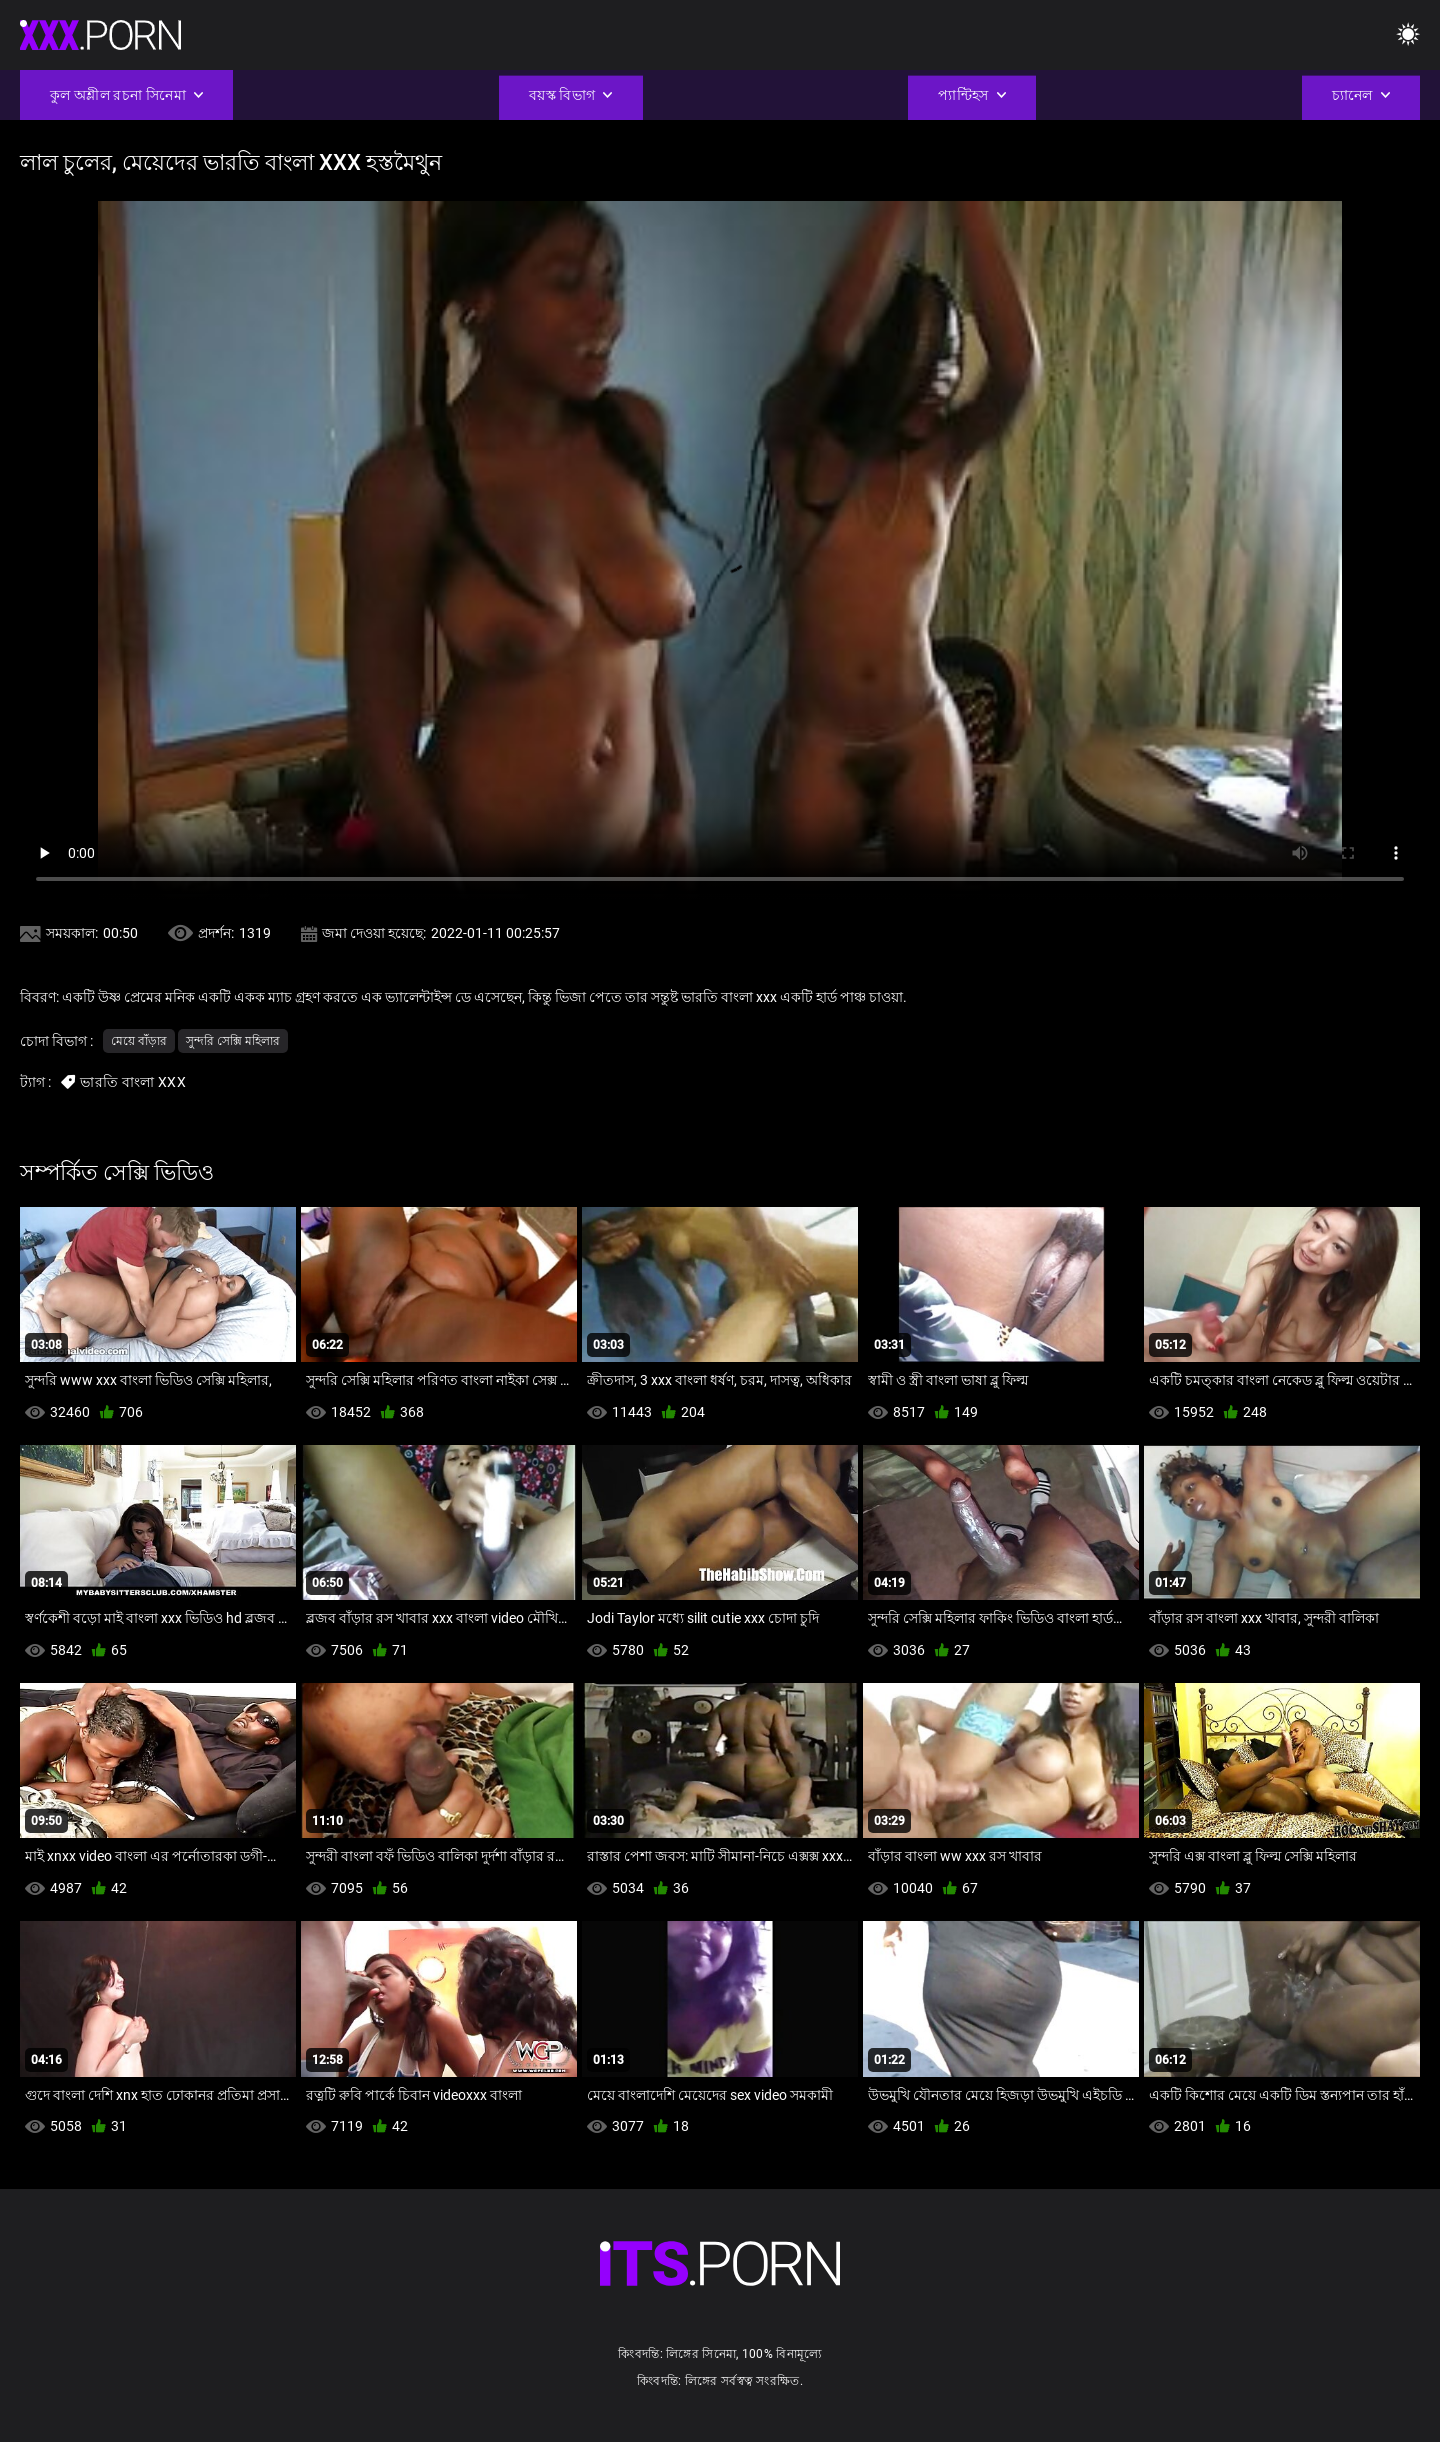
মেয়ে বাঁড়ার (139, 1041)
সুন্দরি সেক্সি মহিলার (233, 1041)
